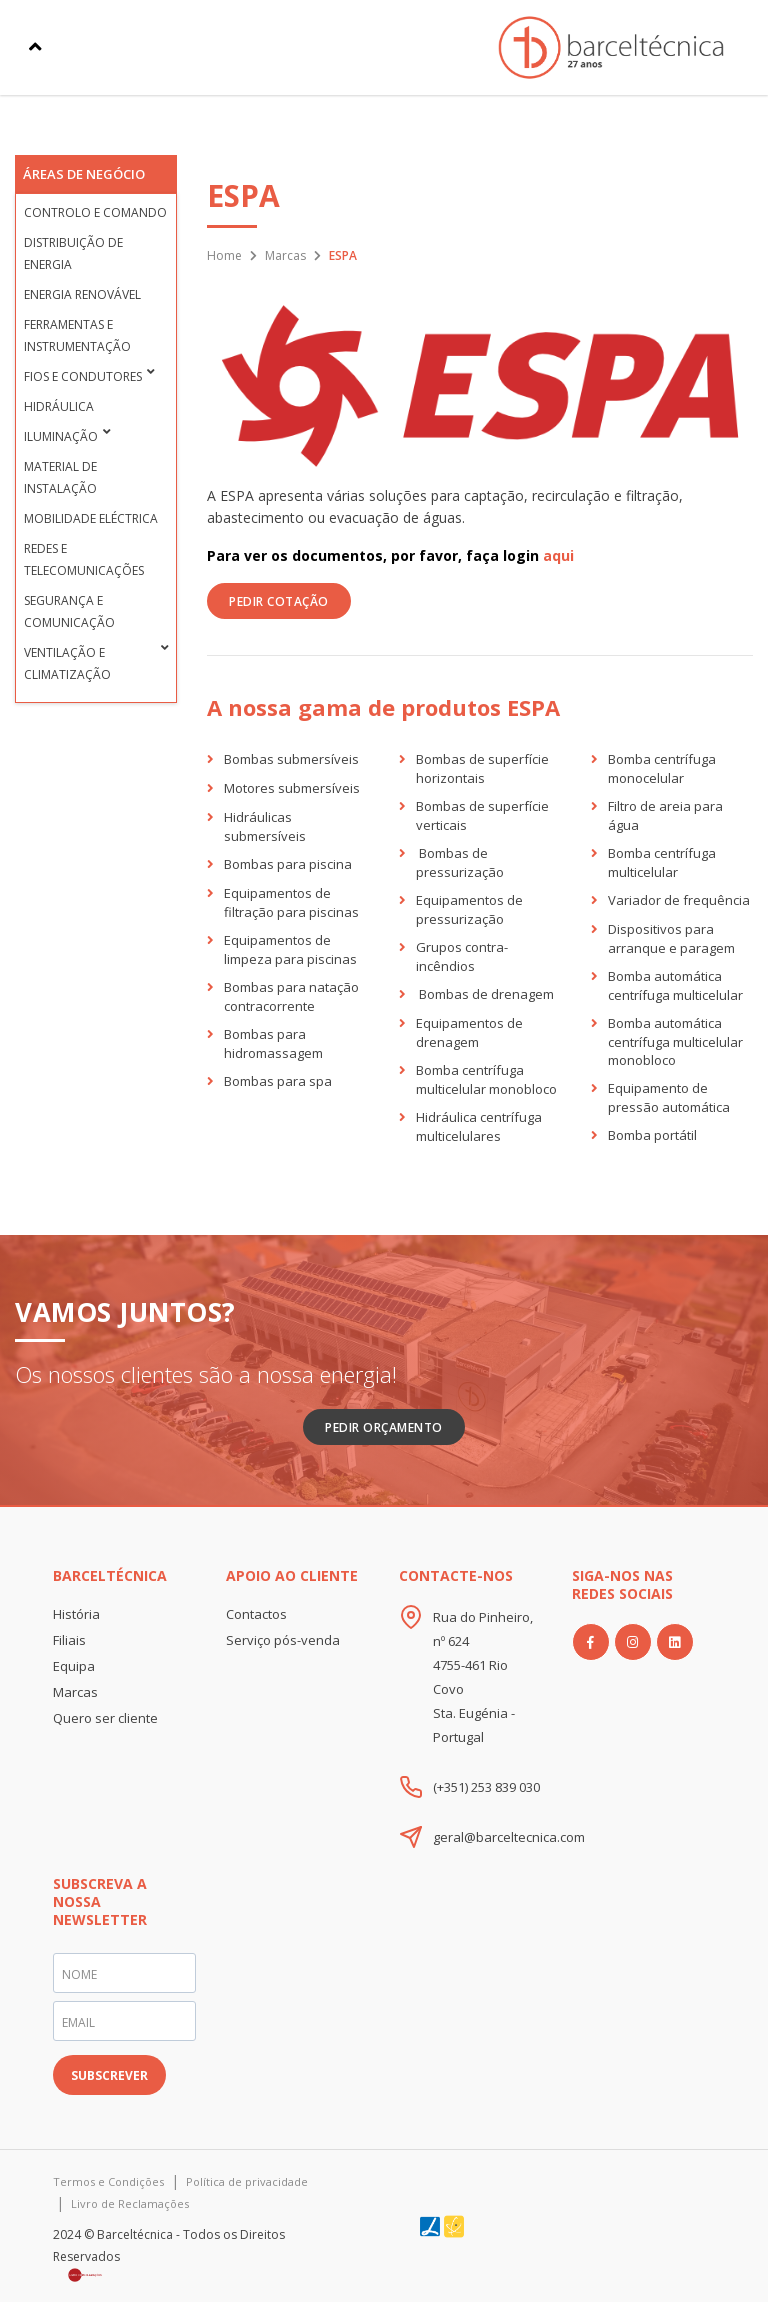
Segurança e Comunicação (69, 611)
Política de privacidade (247, 2181)
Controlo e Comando (95, 212)
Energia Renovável (82, 294)
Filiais (69, 1640)
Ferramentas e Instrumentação (77, 335)
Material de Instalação (60, 477)
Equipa (74, 1666)
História (76, 1614)
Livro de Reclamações (130, 2203)
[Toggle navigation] (35, 47)
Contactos (256, 1614)
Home (224, 255)
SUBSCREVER (109, 2075)
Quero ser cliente (105, 1718)
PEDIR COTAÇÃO (279, 601)
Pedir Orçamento (384, 1427)
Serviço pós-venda (283, 1640)
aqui (558, 555)
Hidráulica (59, 406)
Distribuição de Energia (73, 253)
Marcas (285, 255)
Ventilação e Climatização (67, 663)
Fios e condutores (83, 376)
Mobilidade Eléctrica (91, 518)
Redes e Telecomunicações (84, 559)
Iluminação (61, 436)
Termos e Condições (108, 2181)
